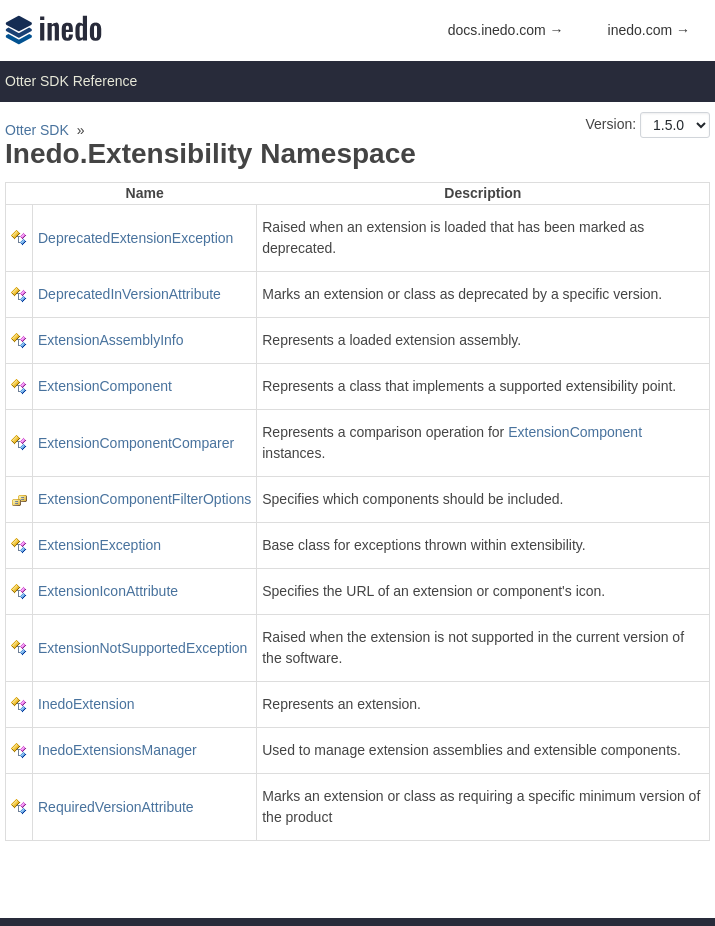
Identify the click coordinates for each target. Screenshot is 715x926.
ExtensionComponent (105, 386)
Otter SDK (37, 130)
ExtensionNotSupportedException (142, 648)
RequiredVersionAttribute (116, 807)
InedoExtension (86, 704)
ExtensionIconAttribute (108, 591)
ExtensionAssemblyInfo (111, 340)
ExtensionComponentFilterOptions (144, 499)
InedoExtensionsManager (117, 750)
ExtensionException (99, 545)
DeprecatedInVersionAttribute (129, 294)
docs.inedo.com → (506, 30)
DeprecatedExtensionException (135, 238)
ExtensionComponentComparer (136, 443)
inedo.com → (649, 30)
